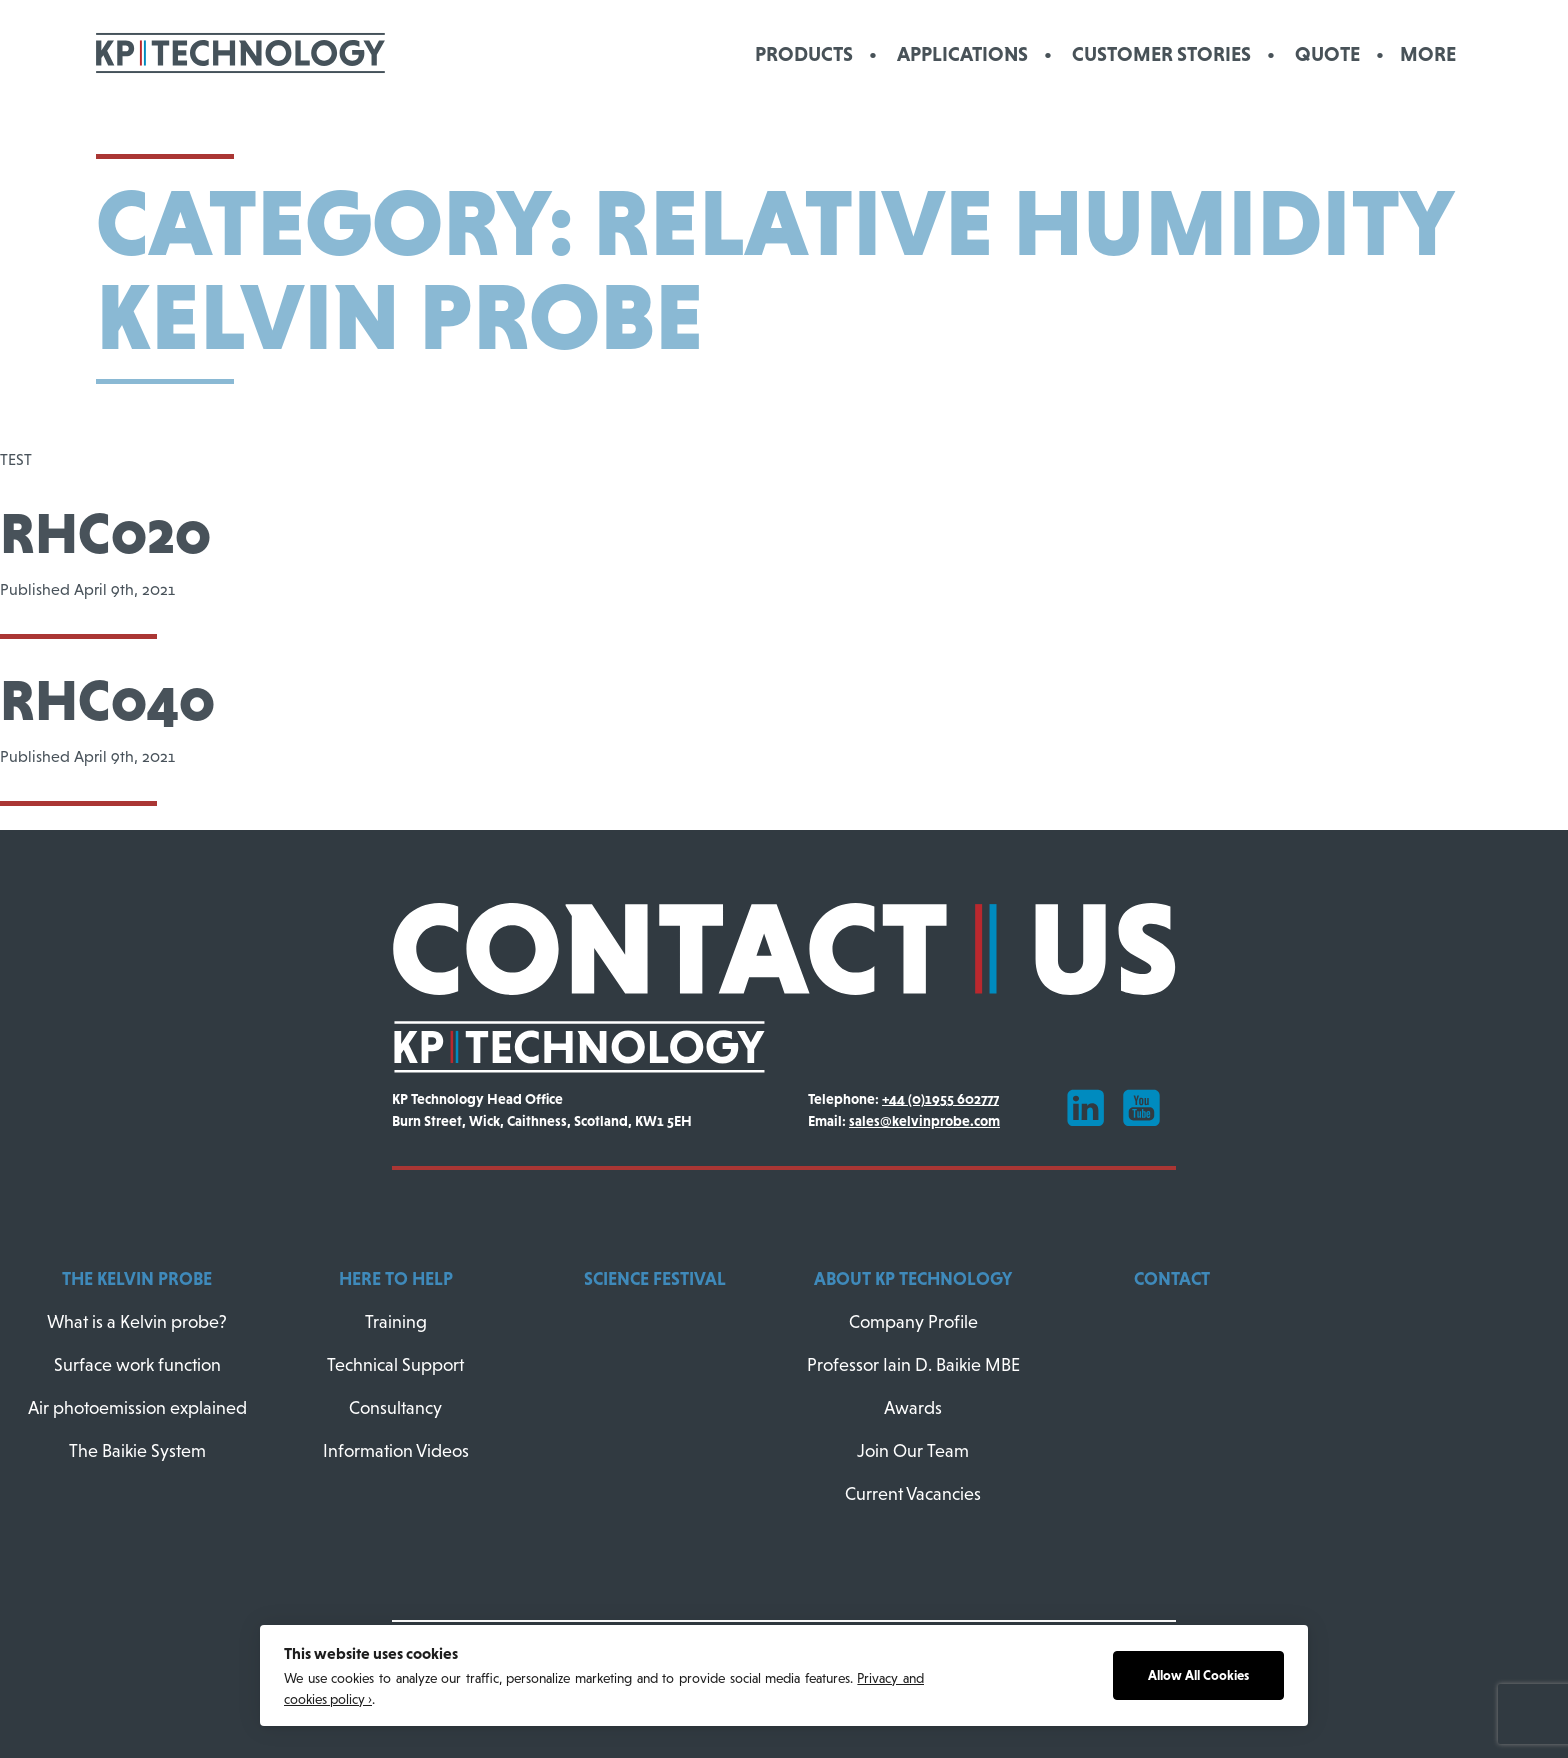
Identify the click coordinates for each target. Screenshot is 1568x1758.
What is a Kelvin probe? (137, 1322)
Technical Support (395, 1365)
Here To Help (396, 1279)
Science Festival (655, 1279)
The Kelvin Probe (137, 1279)
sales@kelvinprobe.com (924, 1121)
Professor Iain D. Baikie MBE (913, 1365)
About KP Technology (913, 1279)
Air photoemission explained (137, 1408)
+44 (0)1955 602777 (940, 1099)
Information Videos (396, 1451)
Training (396, 1322)
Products (804, 53)
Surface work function (137, 1365)
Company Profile (913, 1322)
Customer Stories (1161, 53)
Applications (962, 53)
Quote (1327, 53)
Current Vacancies (913, 1494)
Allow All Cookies (1198, 1675)
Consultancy (395, 1408)
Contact (1172, 1279)
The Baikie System (137, 1451)
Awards (913, 1408)
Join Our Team (913, 1451)
